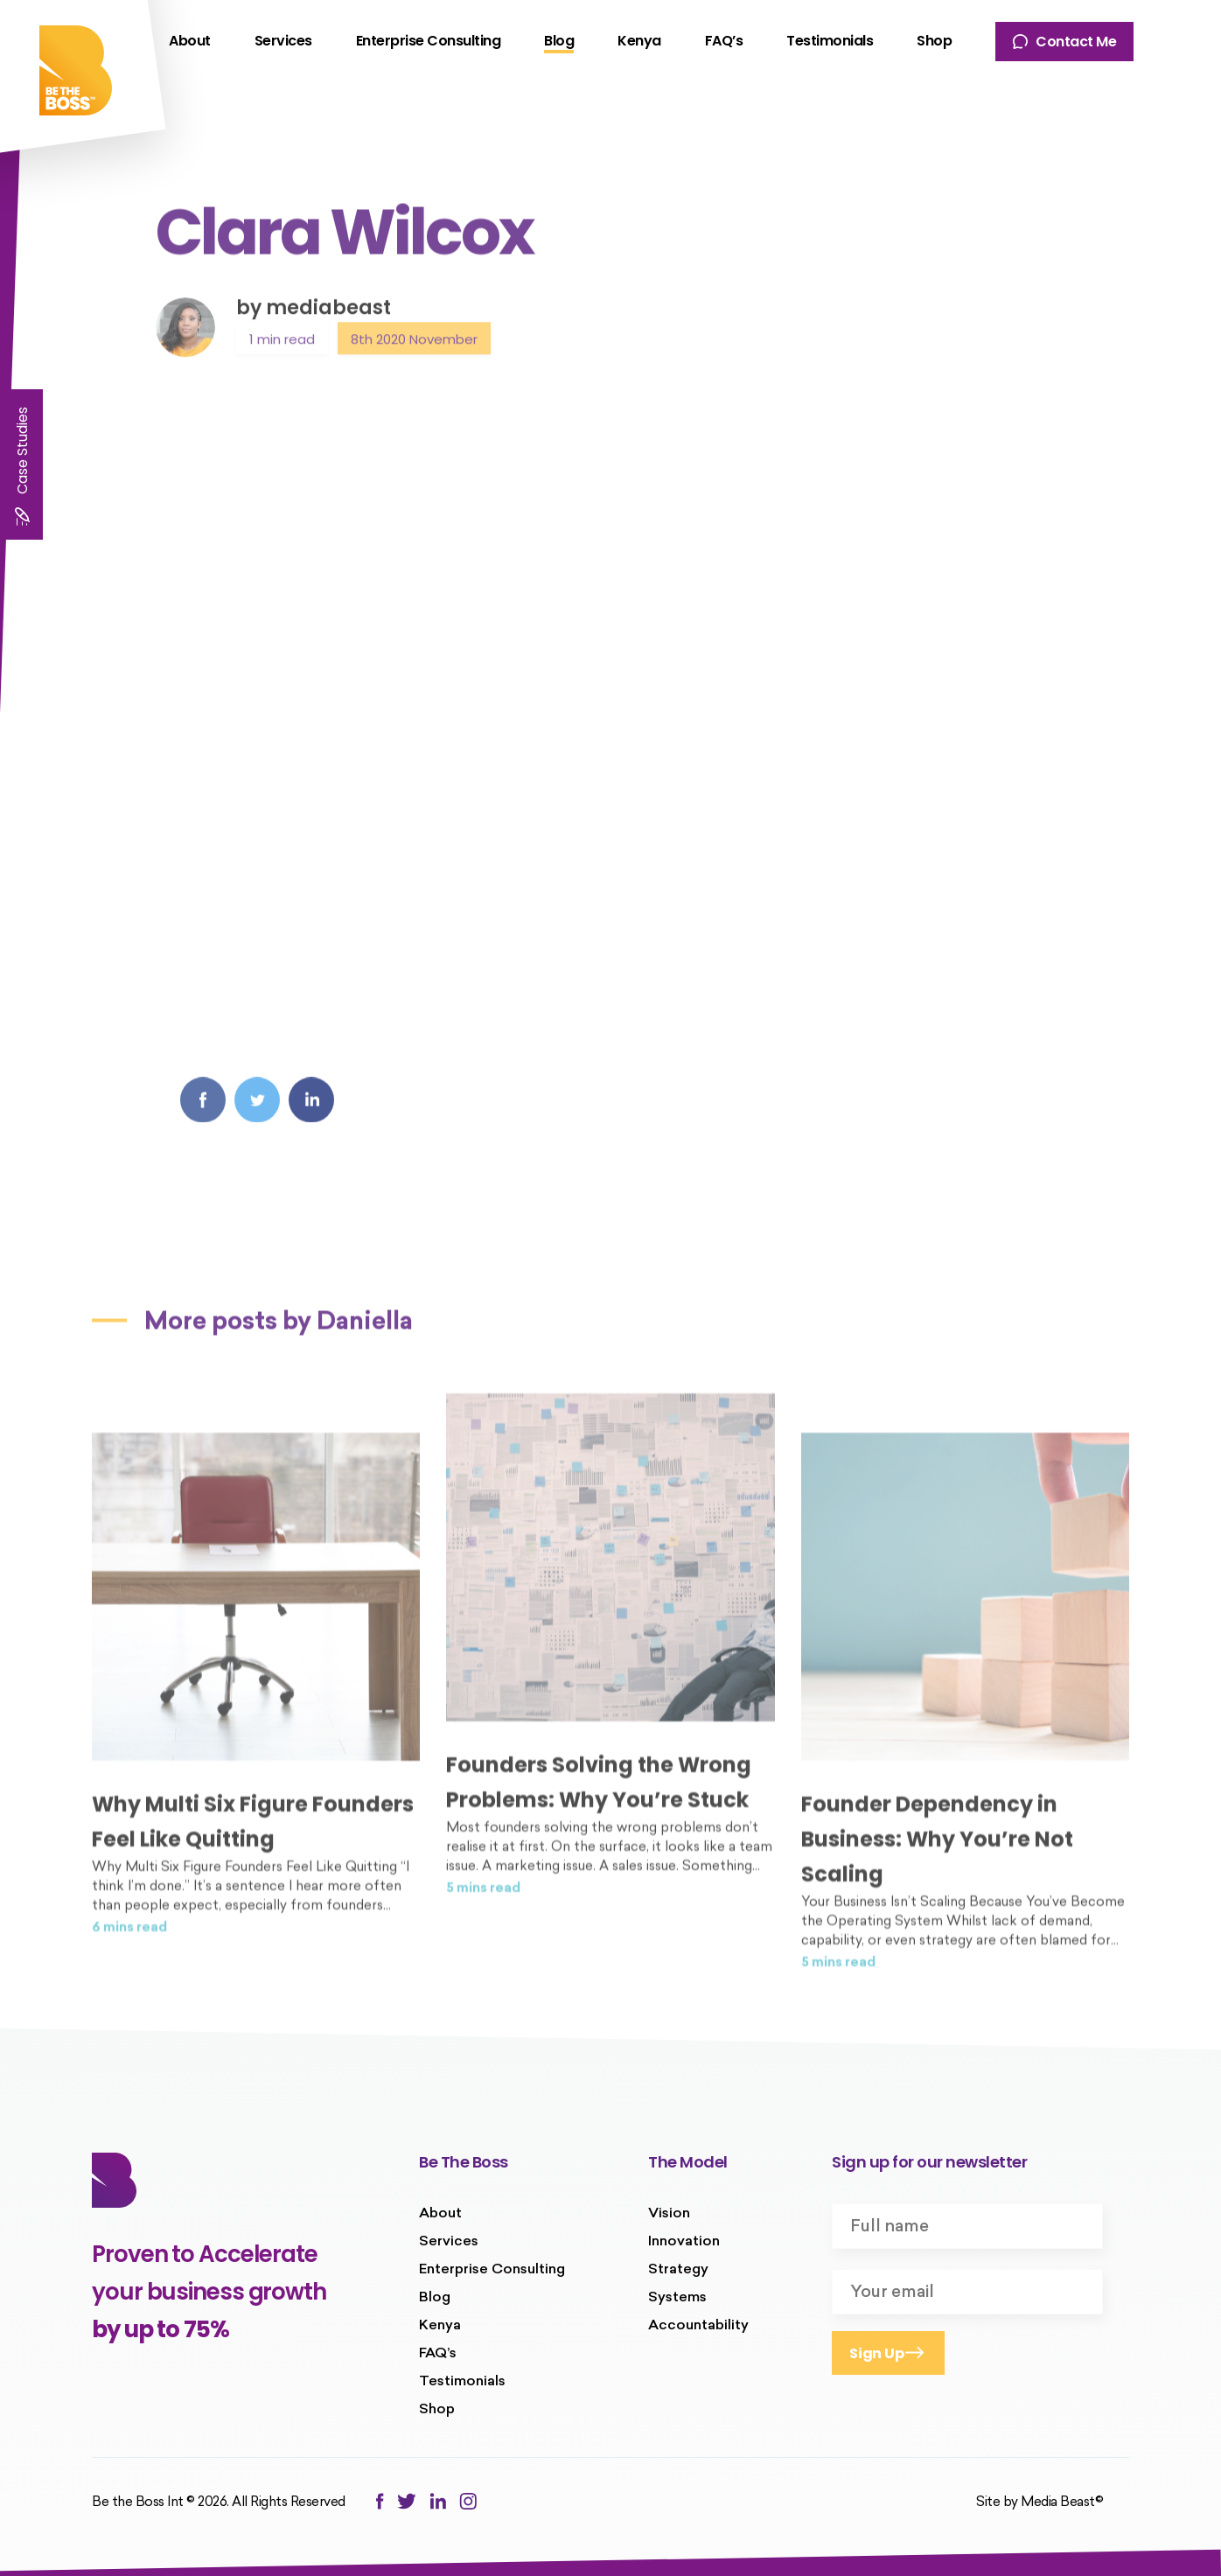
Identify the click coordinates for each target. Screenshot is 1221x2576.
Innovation (684, 2242)
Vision (669, 2214)
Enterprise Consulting (428, 41)
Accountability (698, 2326)
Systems (677, 2298)
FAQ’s (724, 41)
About (190, 41)
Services (283, 41)
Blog (559, 41)
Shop (934, 41)
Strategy (678, 2270)
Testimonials (829, 41)
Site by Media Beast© (1039, 2503)
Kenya (639, 41)
